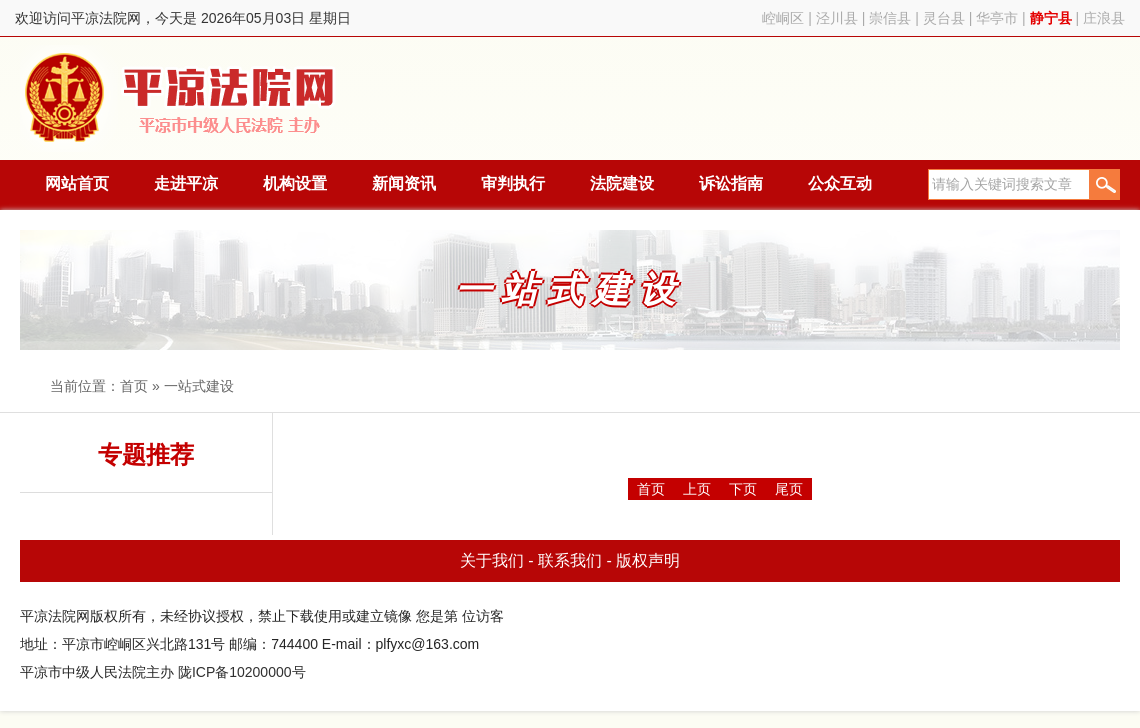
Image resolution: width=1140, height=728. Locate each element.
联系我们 (570, 560)
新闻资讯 (404, 183)
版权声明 (648, 560)
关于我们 (492, 560)
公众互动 (840, 183)
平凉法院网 (183, 98)
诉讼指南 (731, 183)
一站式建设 (199, 386)
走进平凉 (186, 183)
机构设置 (295, 183)
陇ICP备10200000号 (242, 672)
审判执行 (513, 183)
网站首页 (77, 183)
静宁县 (1051, 18)
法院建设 (622, 183)
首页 (134, 386)
